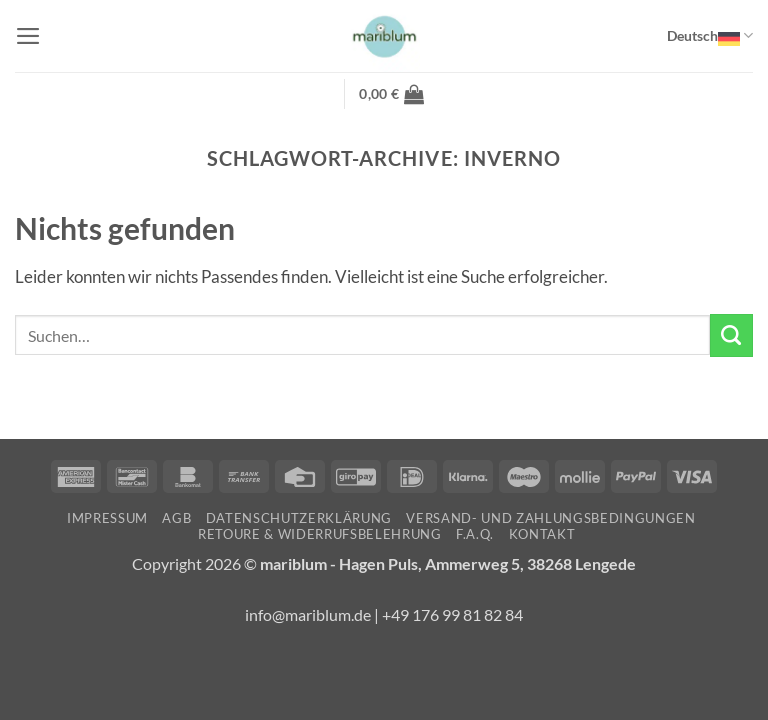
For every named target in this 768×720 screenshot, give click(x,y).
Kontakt (542, 534)
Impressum (107, 518)
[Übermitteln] (731, 335)
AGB (176, 518)
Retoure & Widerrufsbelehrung (320, 534)
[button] (28, 36)
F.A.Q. (475, 534)
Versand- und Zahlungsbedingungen (550, 518)
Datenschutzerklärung (299, 518)
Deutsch (710, 36)
